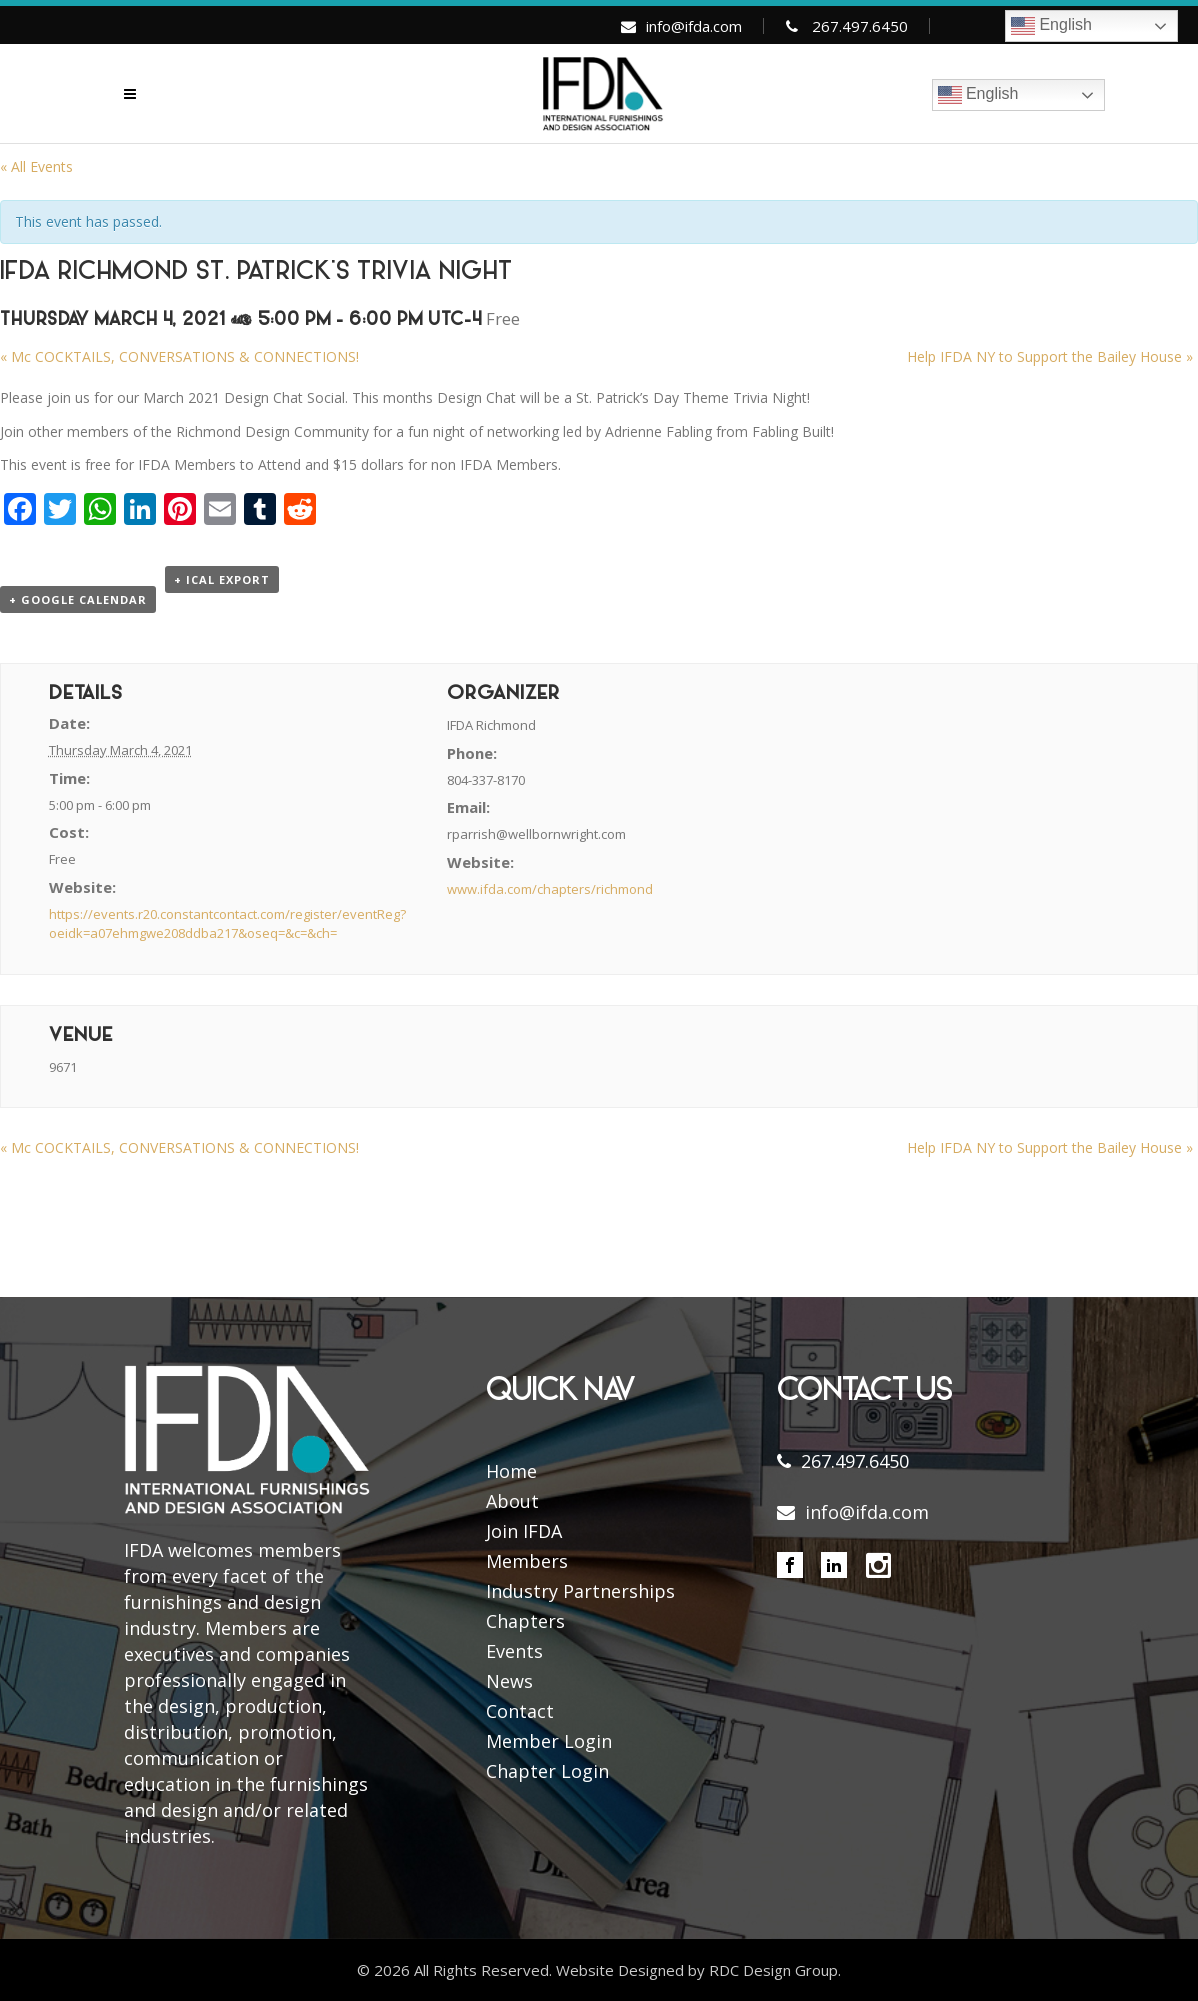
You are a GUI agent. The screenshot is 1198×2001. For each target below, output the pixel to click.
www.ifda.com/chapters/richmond (550, 889)
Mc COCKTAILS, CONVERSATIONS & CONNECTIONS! (179, 356)
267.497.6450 (860, 26)
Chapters (525, 1621)
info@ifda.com (694, 26)
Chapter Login (547, 1771)
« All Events (36, 166)
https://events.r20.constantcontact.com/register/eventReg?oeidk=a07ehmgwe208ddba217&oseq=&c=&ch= (227, 924)
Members (527, 1561)
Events (514, 1651)
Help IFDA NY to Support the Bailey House (1050, 356)
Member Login (549, 1741)
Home (511, 1471)
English (1051, 26)
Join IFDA (524, 1531)
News (509, 1681)
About (512, 1501)
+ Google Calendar (78, 599)
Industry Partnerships (580, 1591)
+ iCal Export (222, 579)
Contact (520, 1711)
